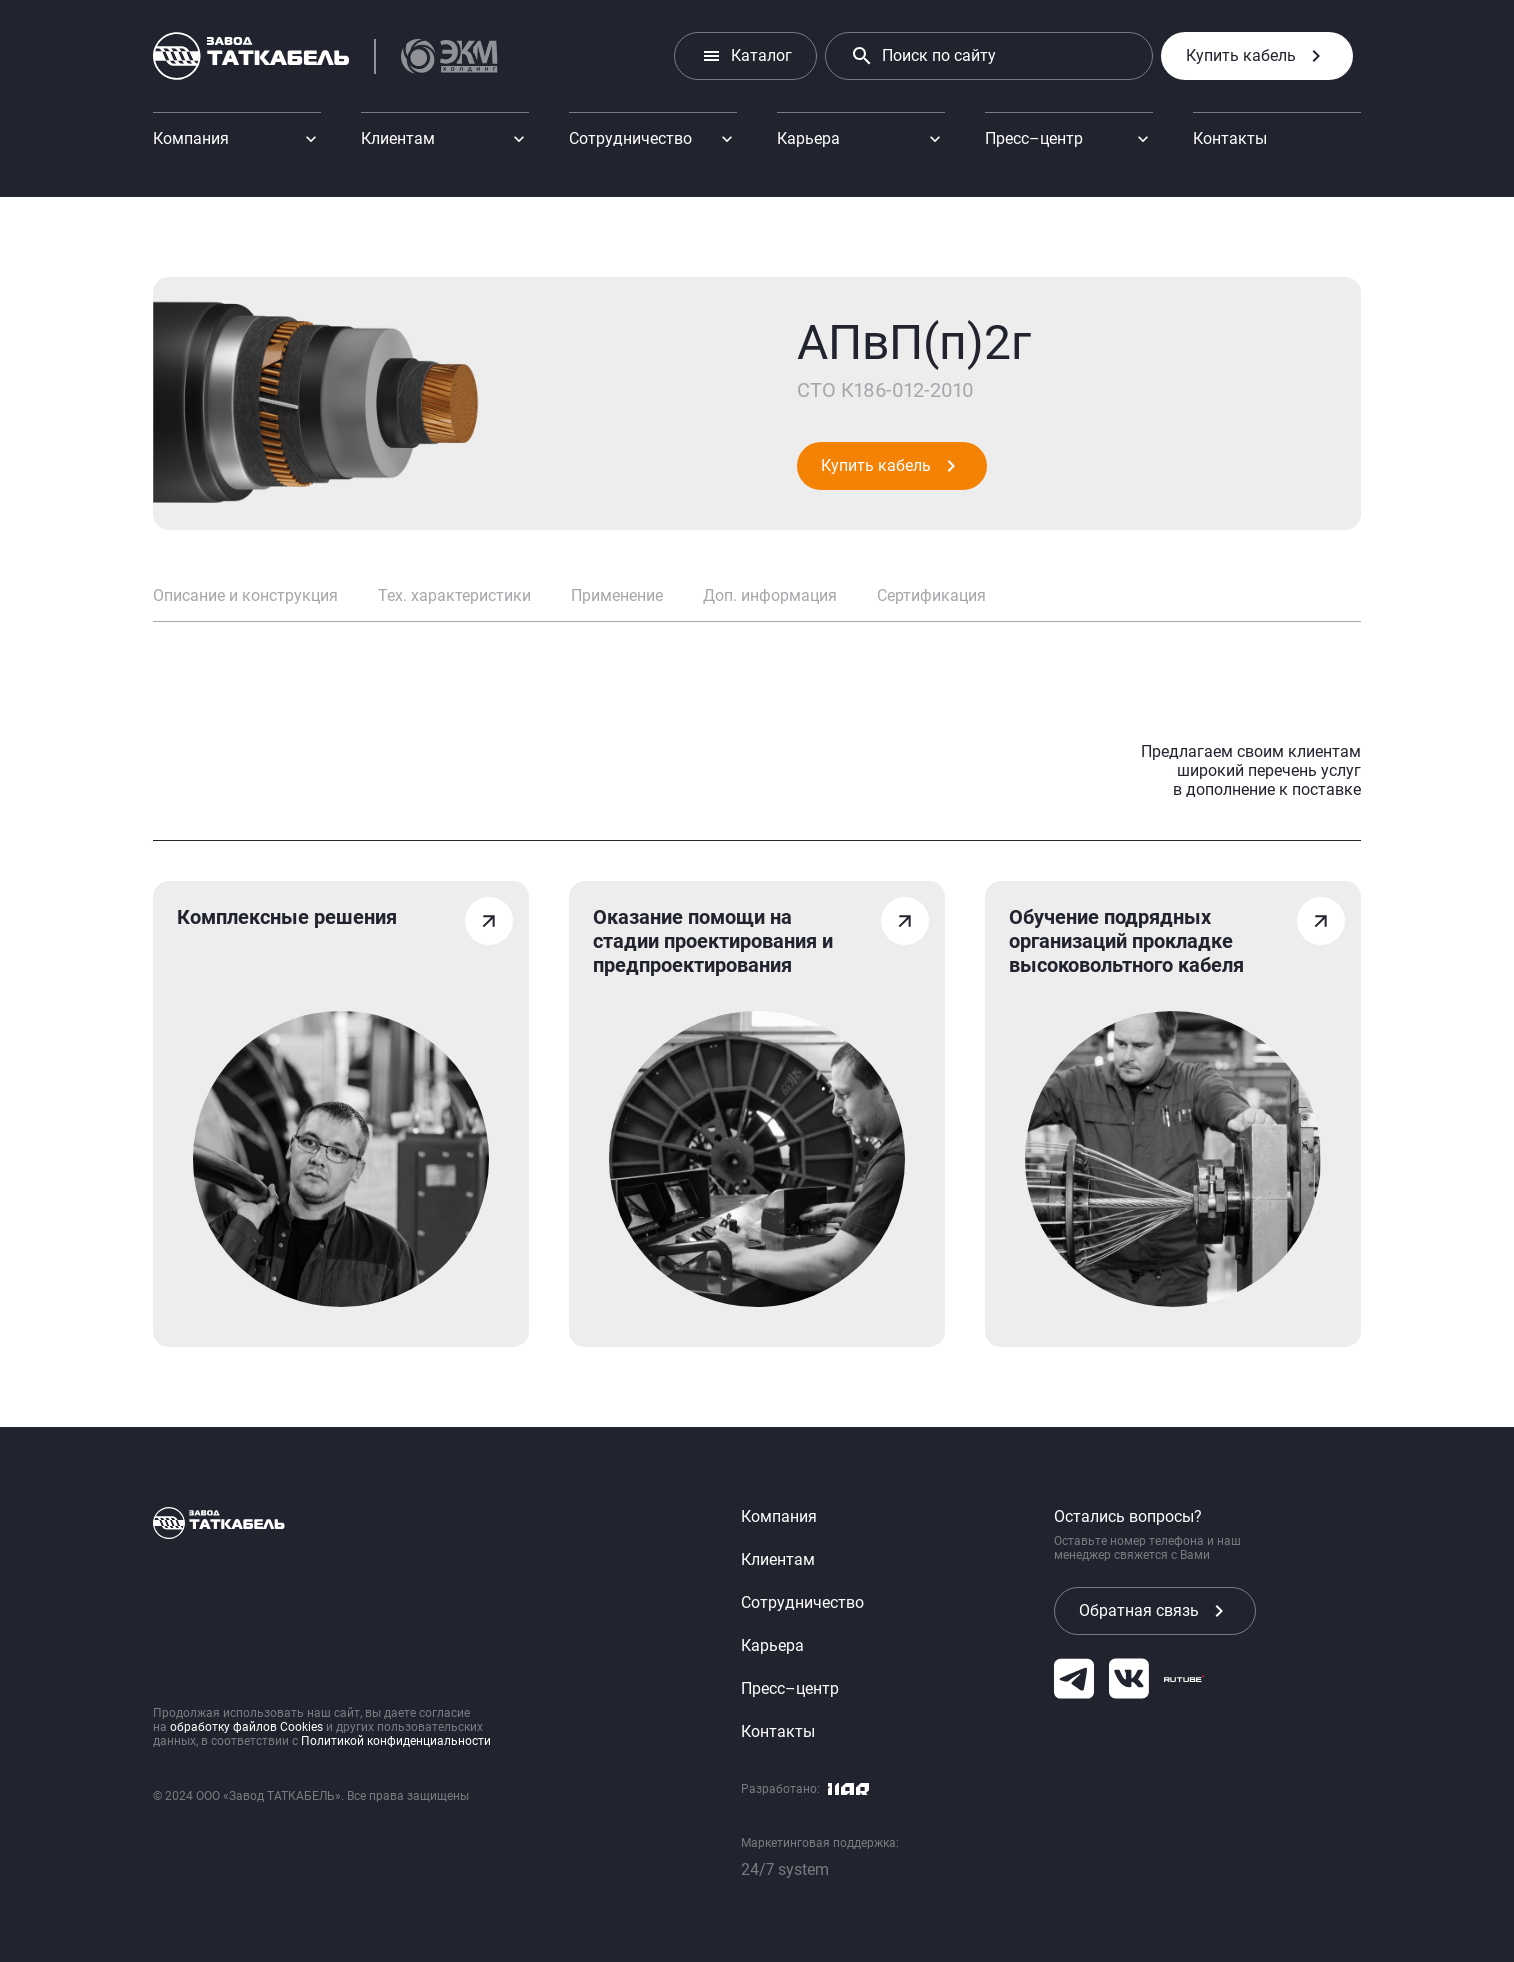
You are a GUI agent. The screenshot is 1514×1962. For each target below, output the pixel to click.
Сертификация (931, 595)
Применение (617, 595)
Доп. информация (770, 595)
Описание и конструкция (245, 595)
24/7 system (785, 1869)
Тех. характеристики (454, 595)
